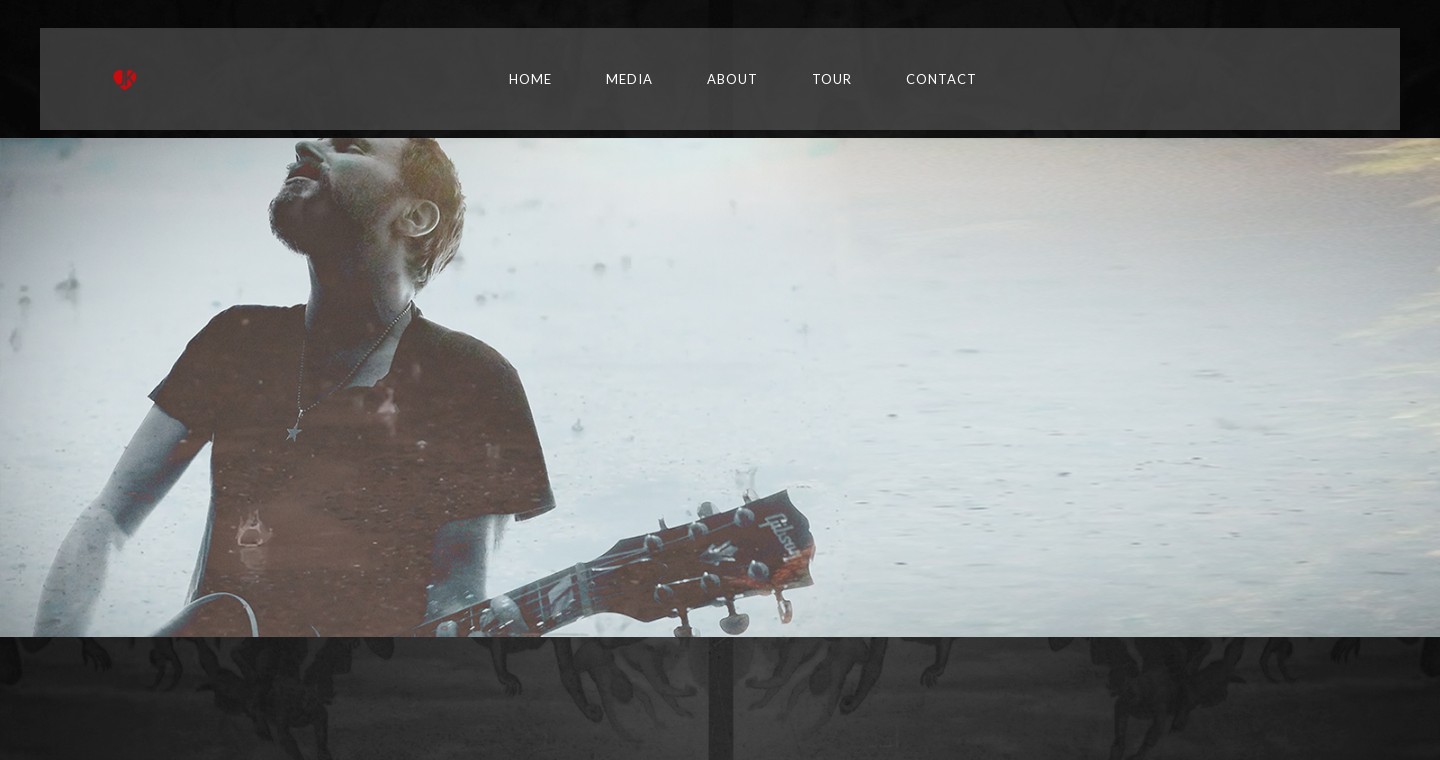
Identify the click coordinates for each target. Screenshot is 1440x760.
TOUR (832, 79)
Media (629, 79)
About (732, 79)
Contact (941, 79)
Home (530, 79)
